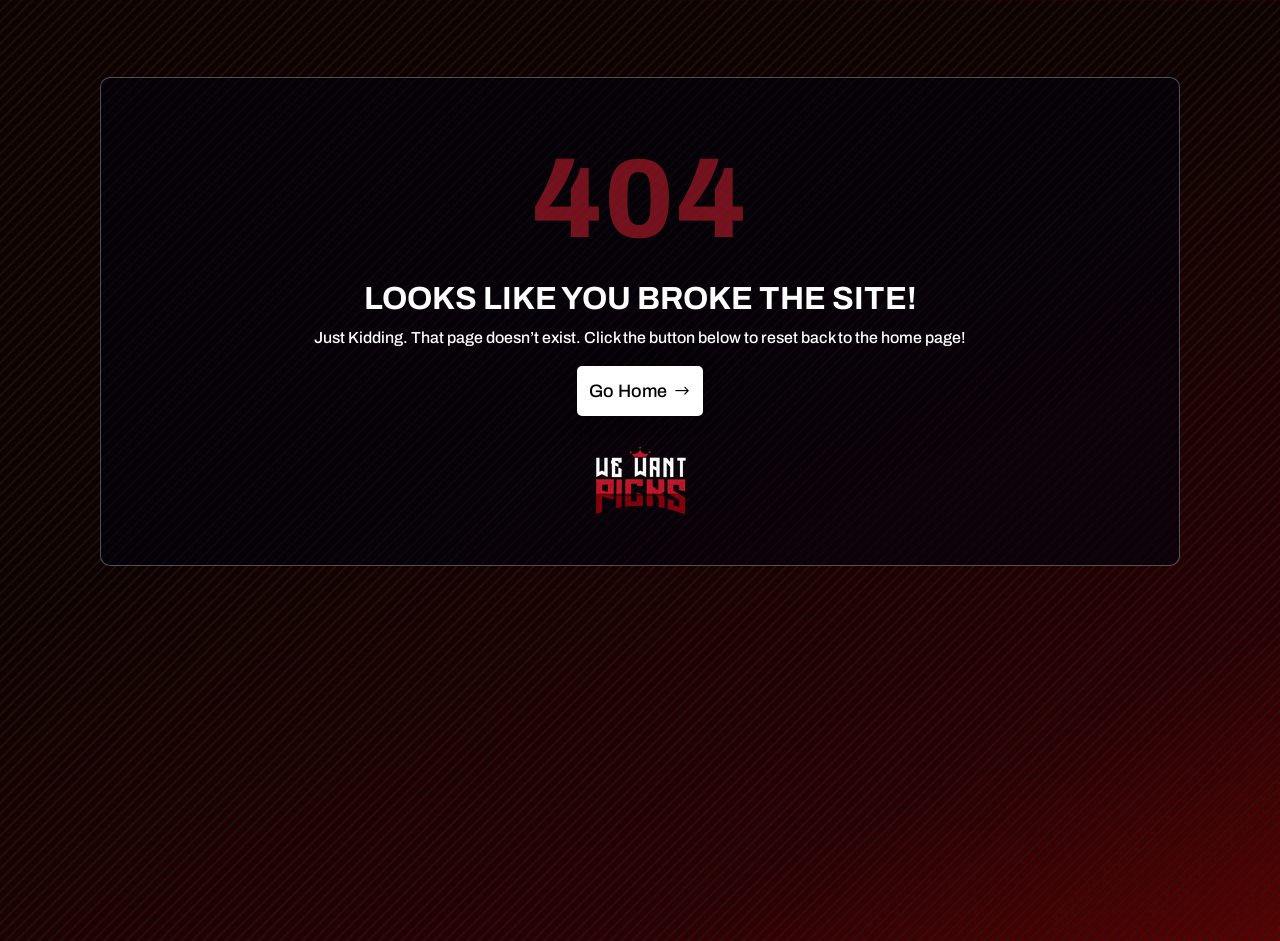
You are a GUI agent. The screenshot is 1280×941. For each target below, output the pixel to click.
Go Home (628, 391)
